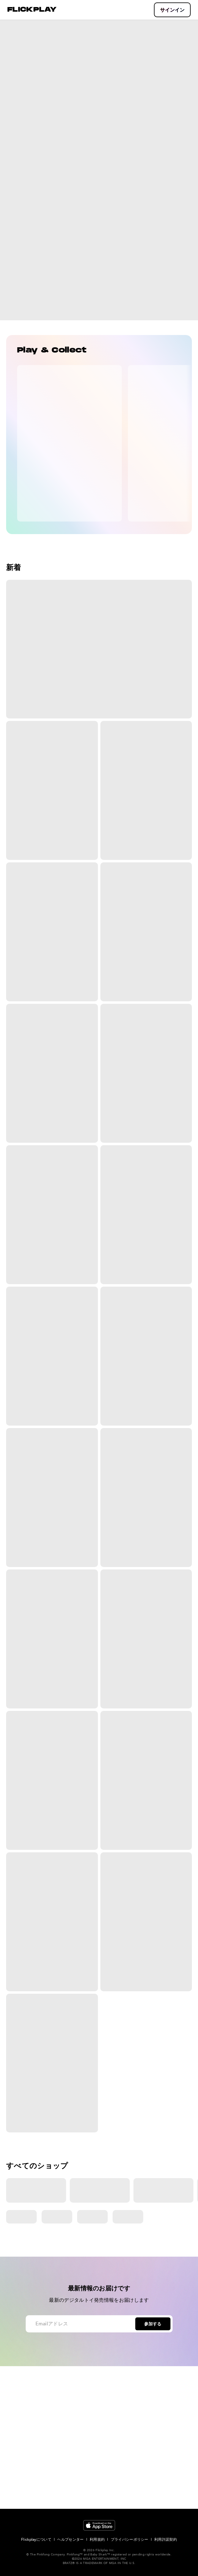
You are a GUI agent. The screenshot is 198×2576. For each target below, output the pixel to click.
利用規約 (97, 2539)
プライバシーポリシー (129, 2539)
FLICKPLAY (32, 10)
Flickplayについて (36, 2539)
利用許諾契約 (165, 2539)
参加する (152, 2323)
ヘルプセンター (70, 2539)
